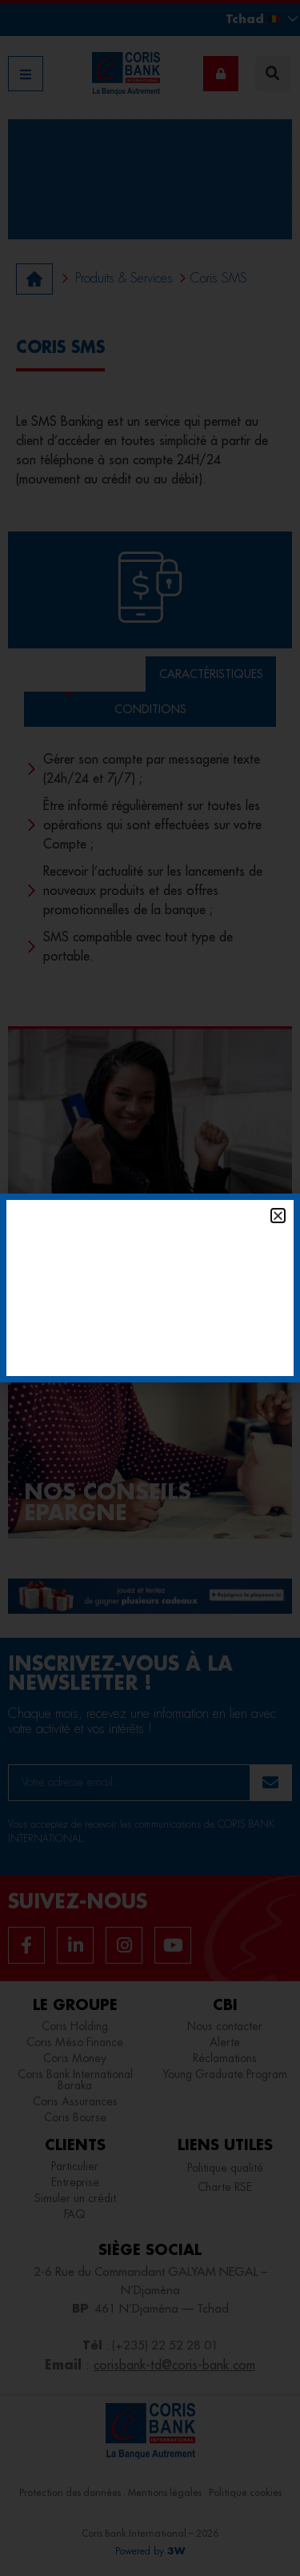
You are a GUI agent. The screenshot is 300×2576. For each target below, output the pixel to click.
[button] (278, 1216)
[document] (150, 1288)
